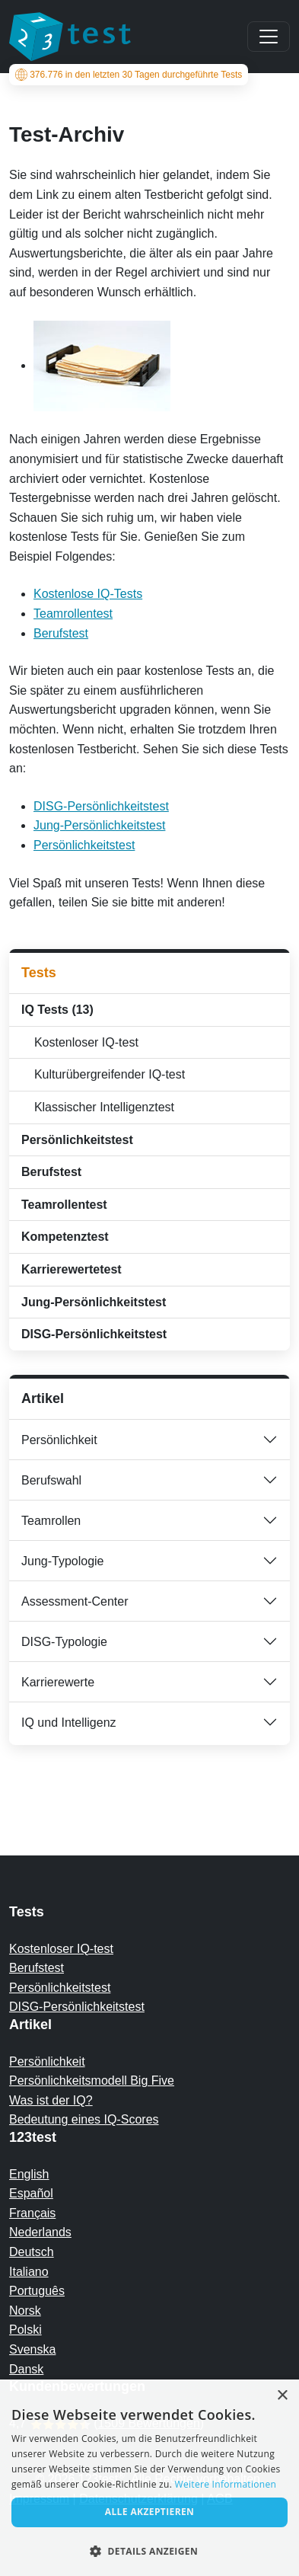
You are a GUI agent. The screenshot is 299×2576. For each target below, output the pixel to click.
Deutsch (31, 2251)
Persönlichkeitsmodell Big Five (91, 2080)
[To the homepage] (70, 36)
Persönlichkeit (59, 1439)
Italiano (29, 2271)
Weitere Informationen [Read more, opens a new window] (226, 2484)
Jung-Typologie (62, 1561)
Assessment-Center (75, 1601)
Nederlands (40, 2232)
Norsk (25, 2310)
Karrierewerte (57, 1682)
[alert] (149, 2477)
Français (32, 2213)
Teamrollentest (73, 613)
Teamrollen (51, 1520)
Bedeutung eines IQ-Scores (84, 2119)
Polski (25, 2329)
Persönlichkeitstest (84, 845)
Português (37, 2290)
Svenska (32, 2349)
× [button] (282, 2396)
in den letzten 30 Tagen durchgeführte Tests (128, 75)
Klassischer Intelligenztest (100, 1107)
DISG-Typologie (64, 1641)
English (29, 2174)
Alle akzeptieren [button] (150, 2511)
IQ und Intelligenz (68, 1722)
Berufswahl (51, 1480)
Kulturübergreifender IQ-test (106, 1074)
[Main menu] (268, 36)
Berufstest (60, 633)
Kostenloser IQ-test (82, 1042)
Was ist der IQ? (51, 2100)
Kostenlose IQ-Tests (87, 593)
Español (31, 2193)
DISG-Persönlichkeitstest (101, 806)
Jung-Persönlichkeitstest (99, 825)
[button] (149, 2550)
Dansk (26, 2369)
